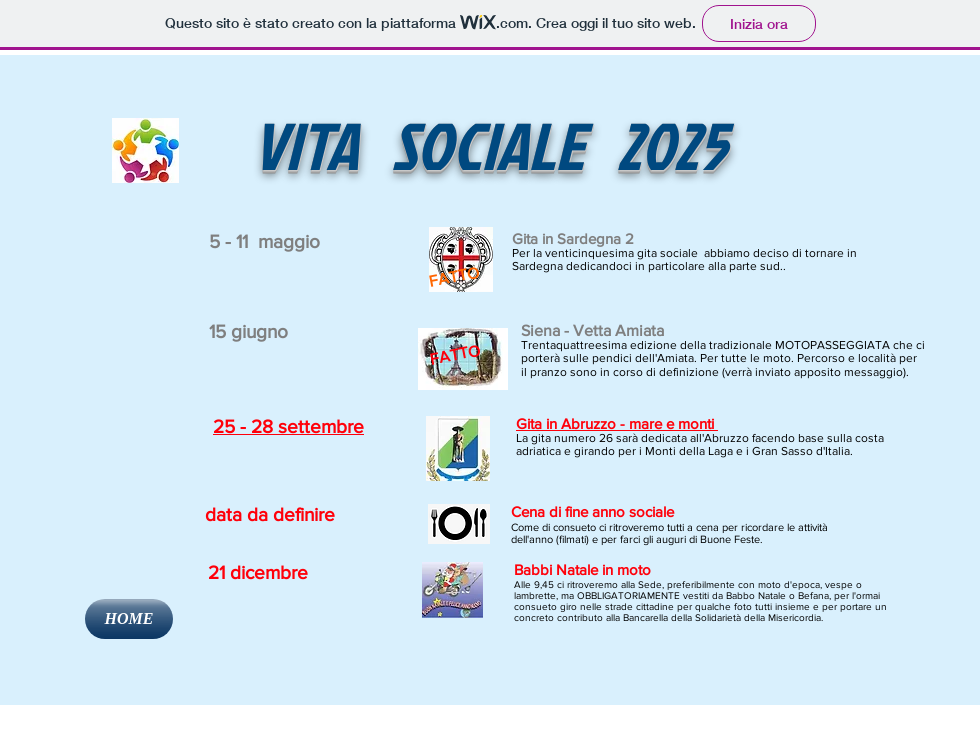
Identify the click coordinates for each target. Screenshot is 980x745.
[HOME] (129, 619)
